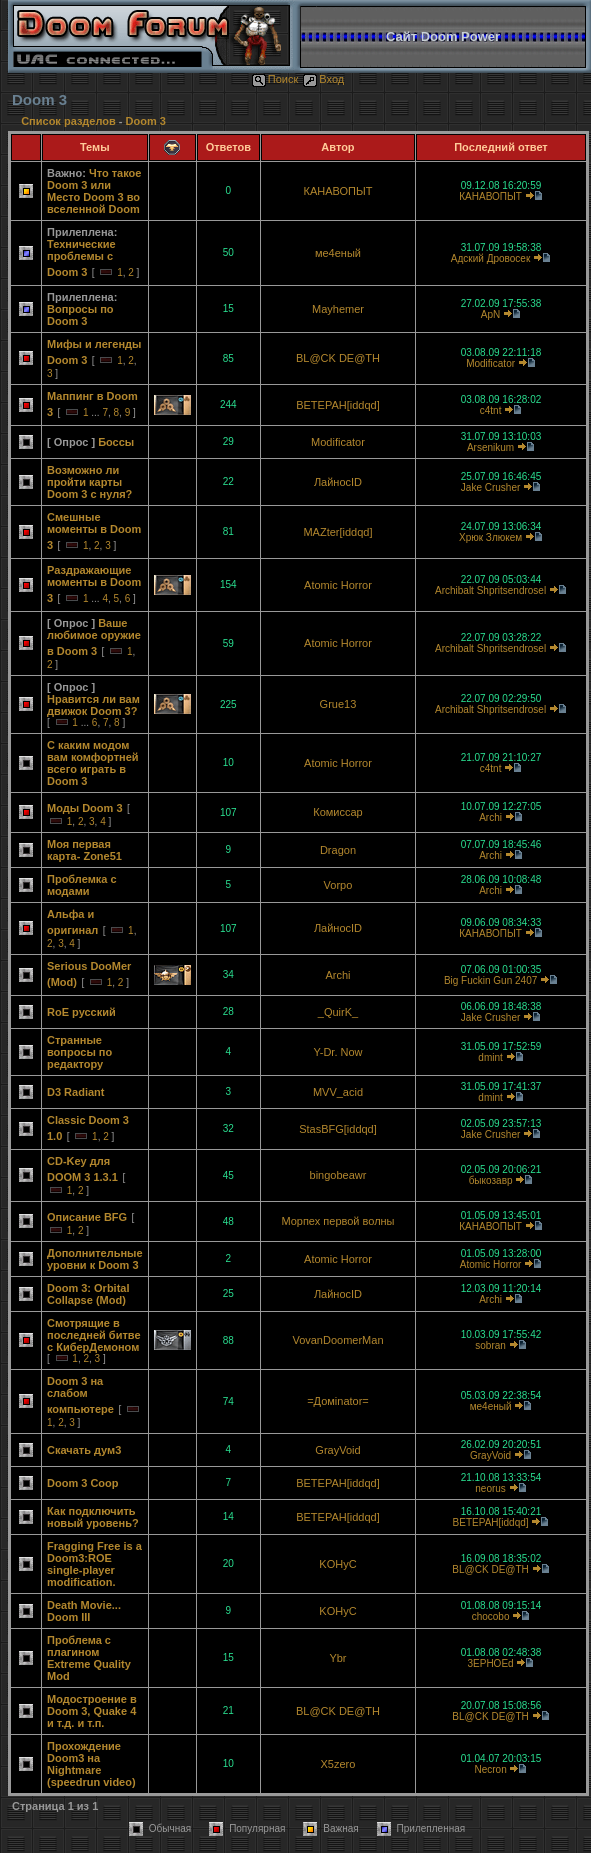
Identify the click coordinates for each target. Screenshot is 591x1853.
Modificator (490, 363)
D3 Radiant (75, 1092)
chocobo (491, 1616)
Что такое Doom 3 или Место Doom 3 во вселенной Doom (94, 191)
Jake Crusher (490, 487)
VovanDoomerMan (337, 1340)
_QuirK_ (338, 1012)
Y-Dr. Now (337, 1052)
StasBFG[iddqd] (338, 1129)
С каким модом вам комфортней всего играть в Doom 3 (93, 763)
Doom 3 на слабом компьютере (80, 1395)
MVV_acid (338, 1092)
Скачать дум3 (84, 1450)
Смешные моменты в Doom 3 (94, 531)
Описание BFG (87, 1217)
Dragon (338, 850)
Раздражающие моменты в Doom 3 (94, 584)
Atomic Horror (338, 585)
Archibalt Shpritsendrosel (490, 590)
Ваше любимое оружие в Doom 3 (94, 637)
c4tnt (491, 410)
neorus (490, 1488)
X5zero (338, 1764)
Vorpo (338, 885)
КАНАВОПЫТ (338, 191)
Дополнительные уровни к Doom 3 (95, 1259)
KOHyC (337, 1564)
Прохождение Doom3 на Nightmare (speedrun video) (91, 1764)
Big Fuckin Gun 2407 (490, 980)
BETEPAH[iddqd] (338, 405)
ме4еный (338, 253)
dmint (490, 1057)
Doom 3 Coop (83, 1483)
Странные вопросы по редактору (79, 1052)
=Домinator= (338, 1401)
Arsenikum (490, 447)
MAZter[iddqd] (337, 532)
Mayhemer (338, 309)
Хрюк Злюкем (490, 537)
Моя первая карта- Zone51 (84, 850)
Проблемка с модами (82, 885)
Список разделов (70, 121)
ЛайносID (338, 482)
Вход (323, 79)
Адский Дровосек (490, 258)
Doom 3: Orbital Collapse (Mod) (88, 1294)
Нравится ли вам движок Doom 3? (93, 705)
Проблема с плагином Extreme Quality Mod (89, 1658)
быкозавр (491, 1180)
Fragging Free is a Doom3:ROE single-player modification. (94, 1564)
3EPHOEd (491, 1663)
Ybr (337, 1658)
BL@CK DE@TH (338, 358)
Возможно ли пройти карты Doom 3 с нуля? (89, 482)
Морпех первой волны (337, 1221)
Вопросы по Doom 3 (80, 315)
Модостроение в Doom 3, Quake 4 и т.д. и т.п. (92, 1711)
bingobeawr (338, 1175)
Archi (490, 817)
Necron (490, 1769)
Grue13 (338, 704)
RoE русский (81, 1012)
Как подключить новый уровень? (93, 1517)
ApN (490, 314)
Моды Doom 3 (85, 808)
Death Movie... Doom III (84, 1611)
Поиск (275, 79)
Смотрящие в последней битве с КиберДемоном (94, 1335)
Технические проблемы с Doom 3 (81, 258)
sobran (490, 1345)
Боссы (116, 442)
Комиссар (337, 812)
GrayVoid (337, 1450)
